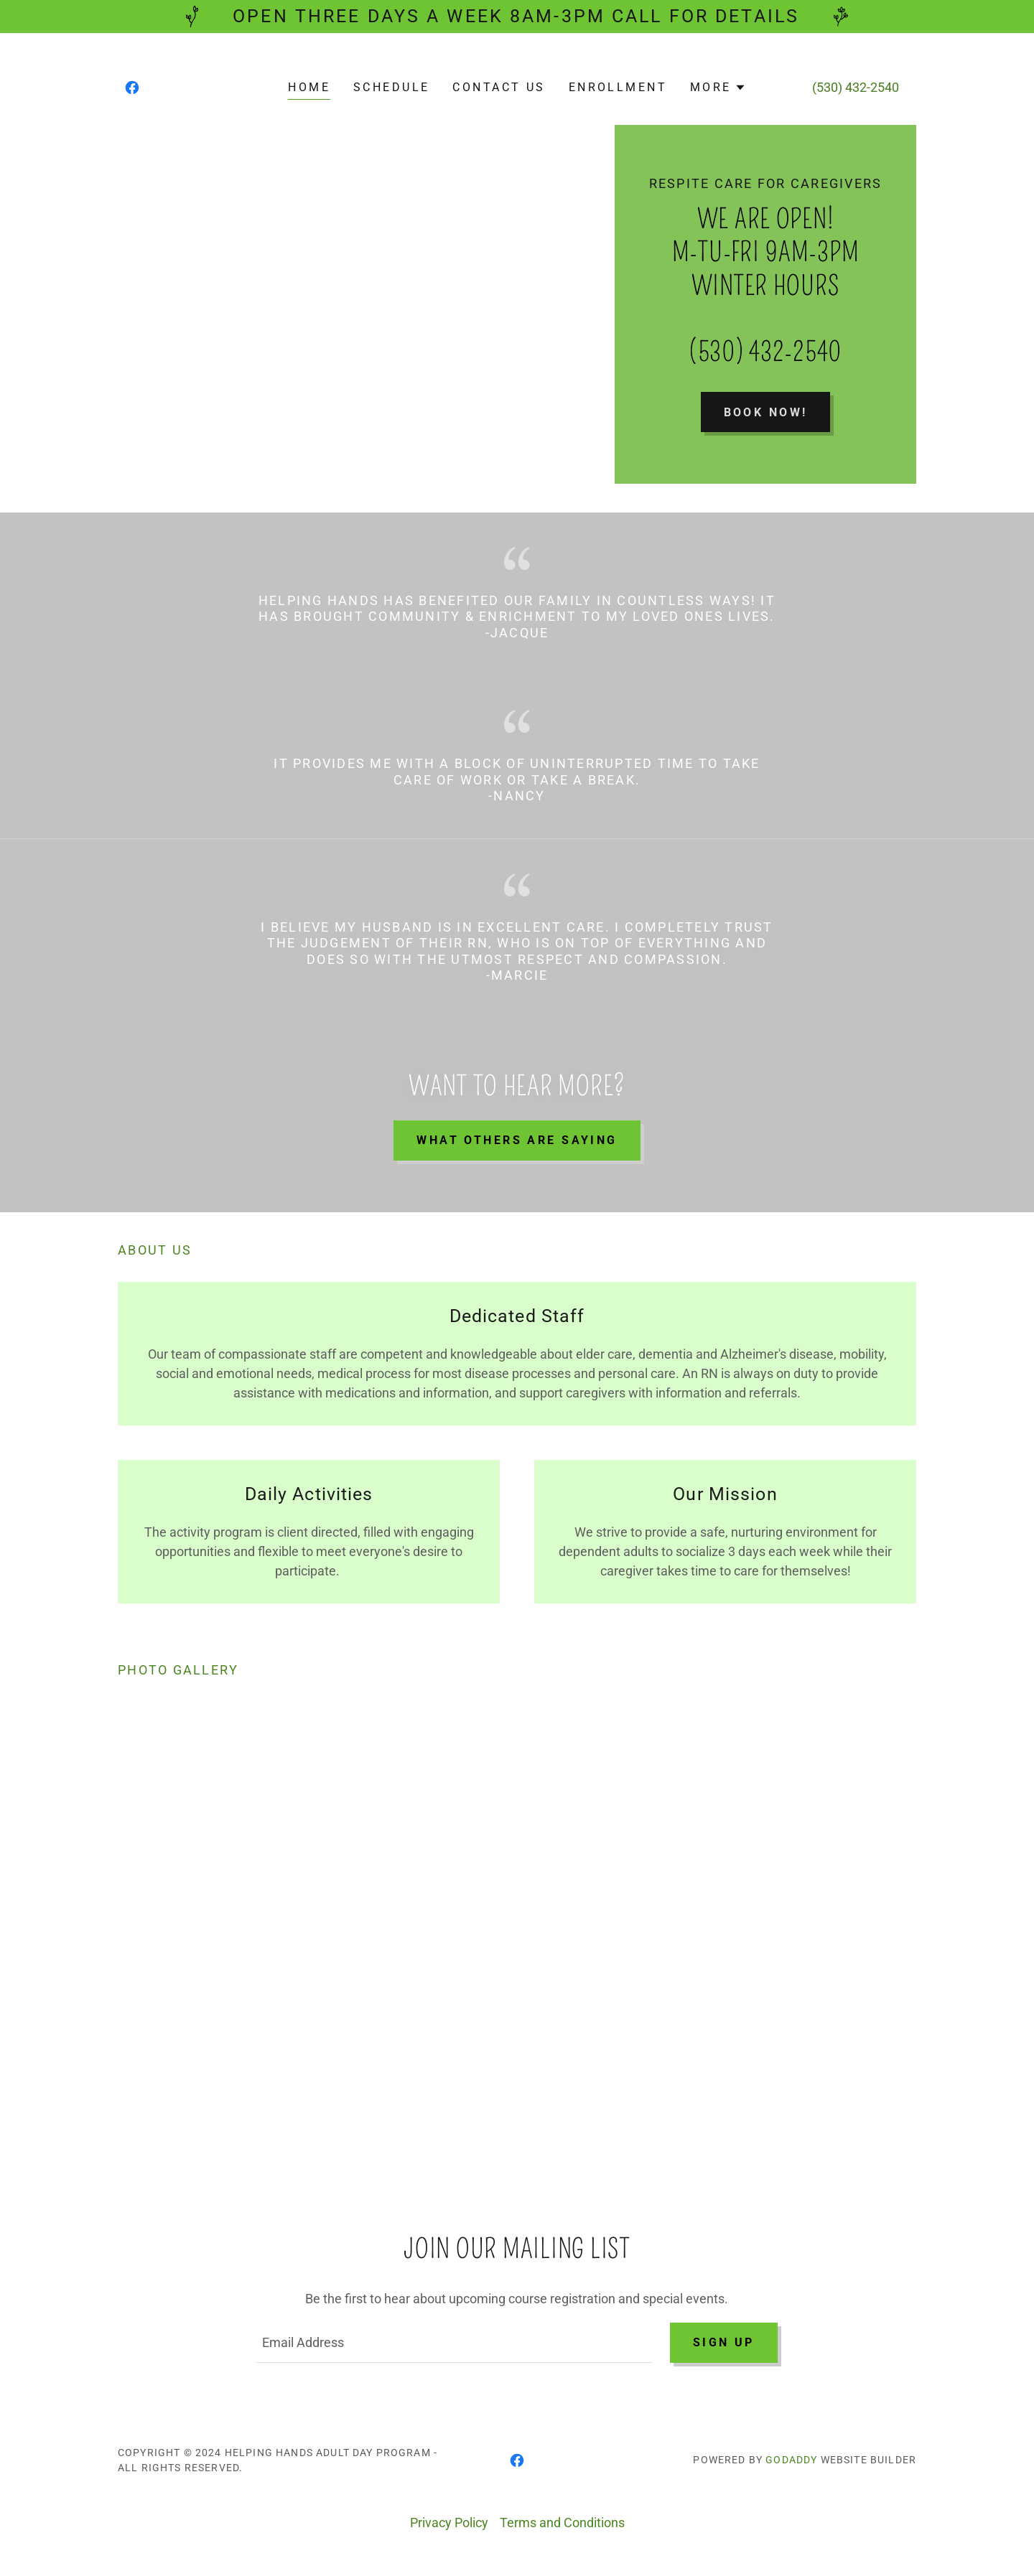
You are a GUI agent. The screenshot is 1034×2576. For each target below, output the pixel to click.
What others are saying (516, 1140)
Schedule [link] (391, 87)
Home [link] (309, 87)
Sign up (724, 2342)
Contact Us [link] (498, 87)
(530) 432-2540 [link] (855, 87)
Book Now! (766, 412)
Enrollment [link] (618, 87)
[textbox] (454, 2343)
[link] (132, 87)
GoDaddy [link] (791, 2459)
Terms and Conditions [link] (562, 2522)
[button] (718, 87)
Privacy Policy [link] (449, 2522)
